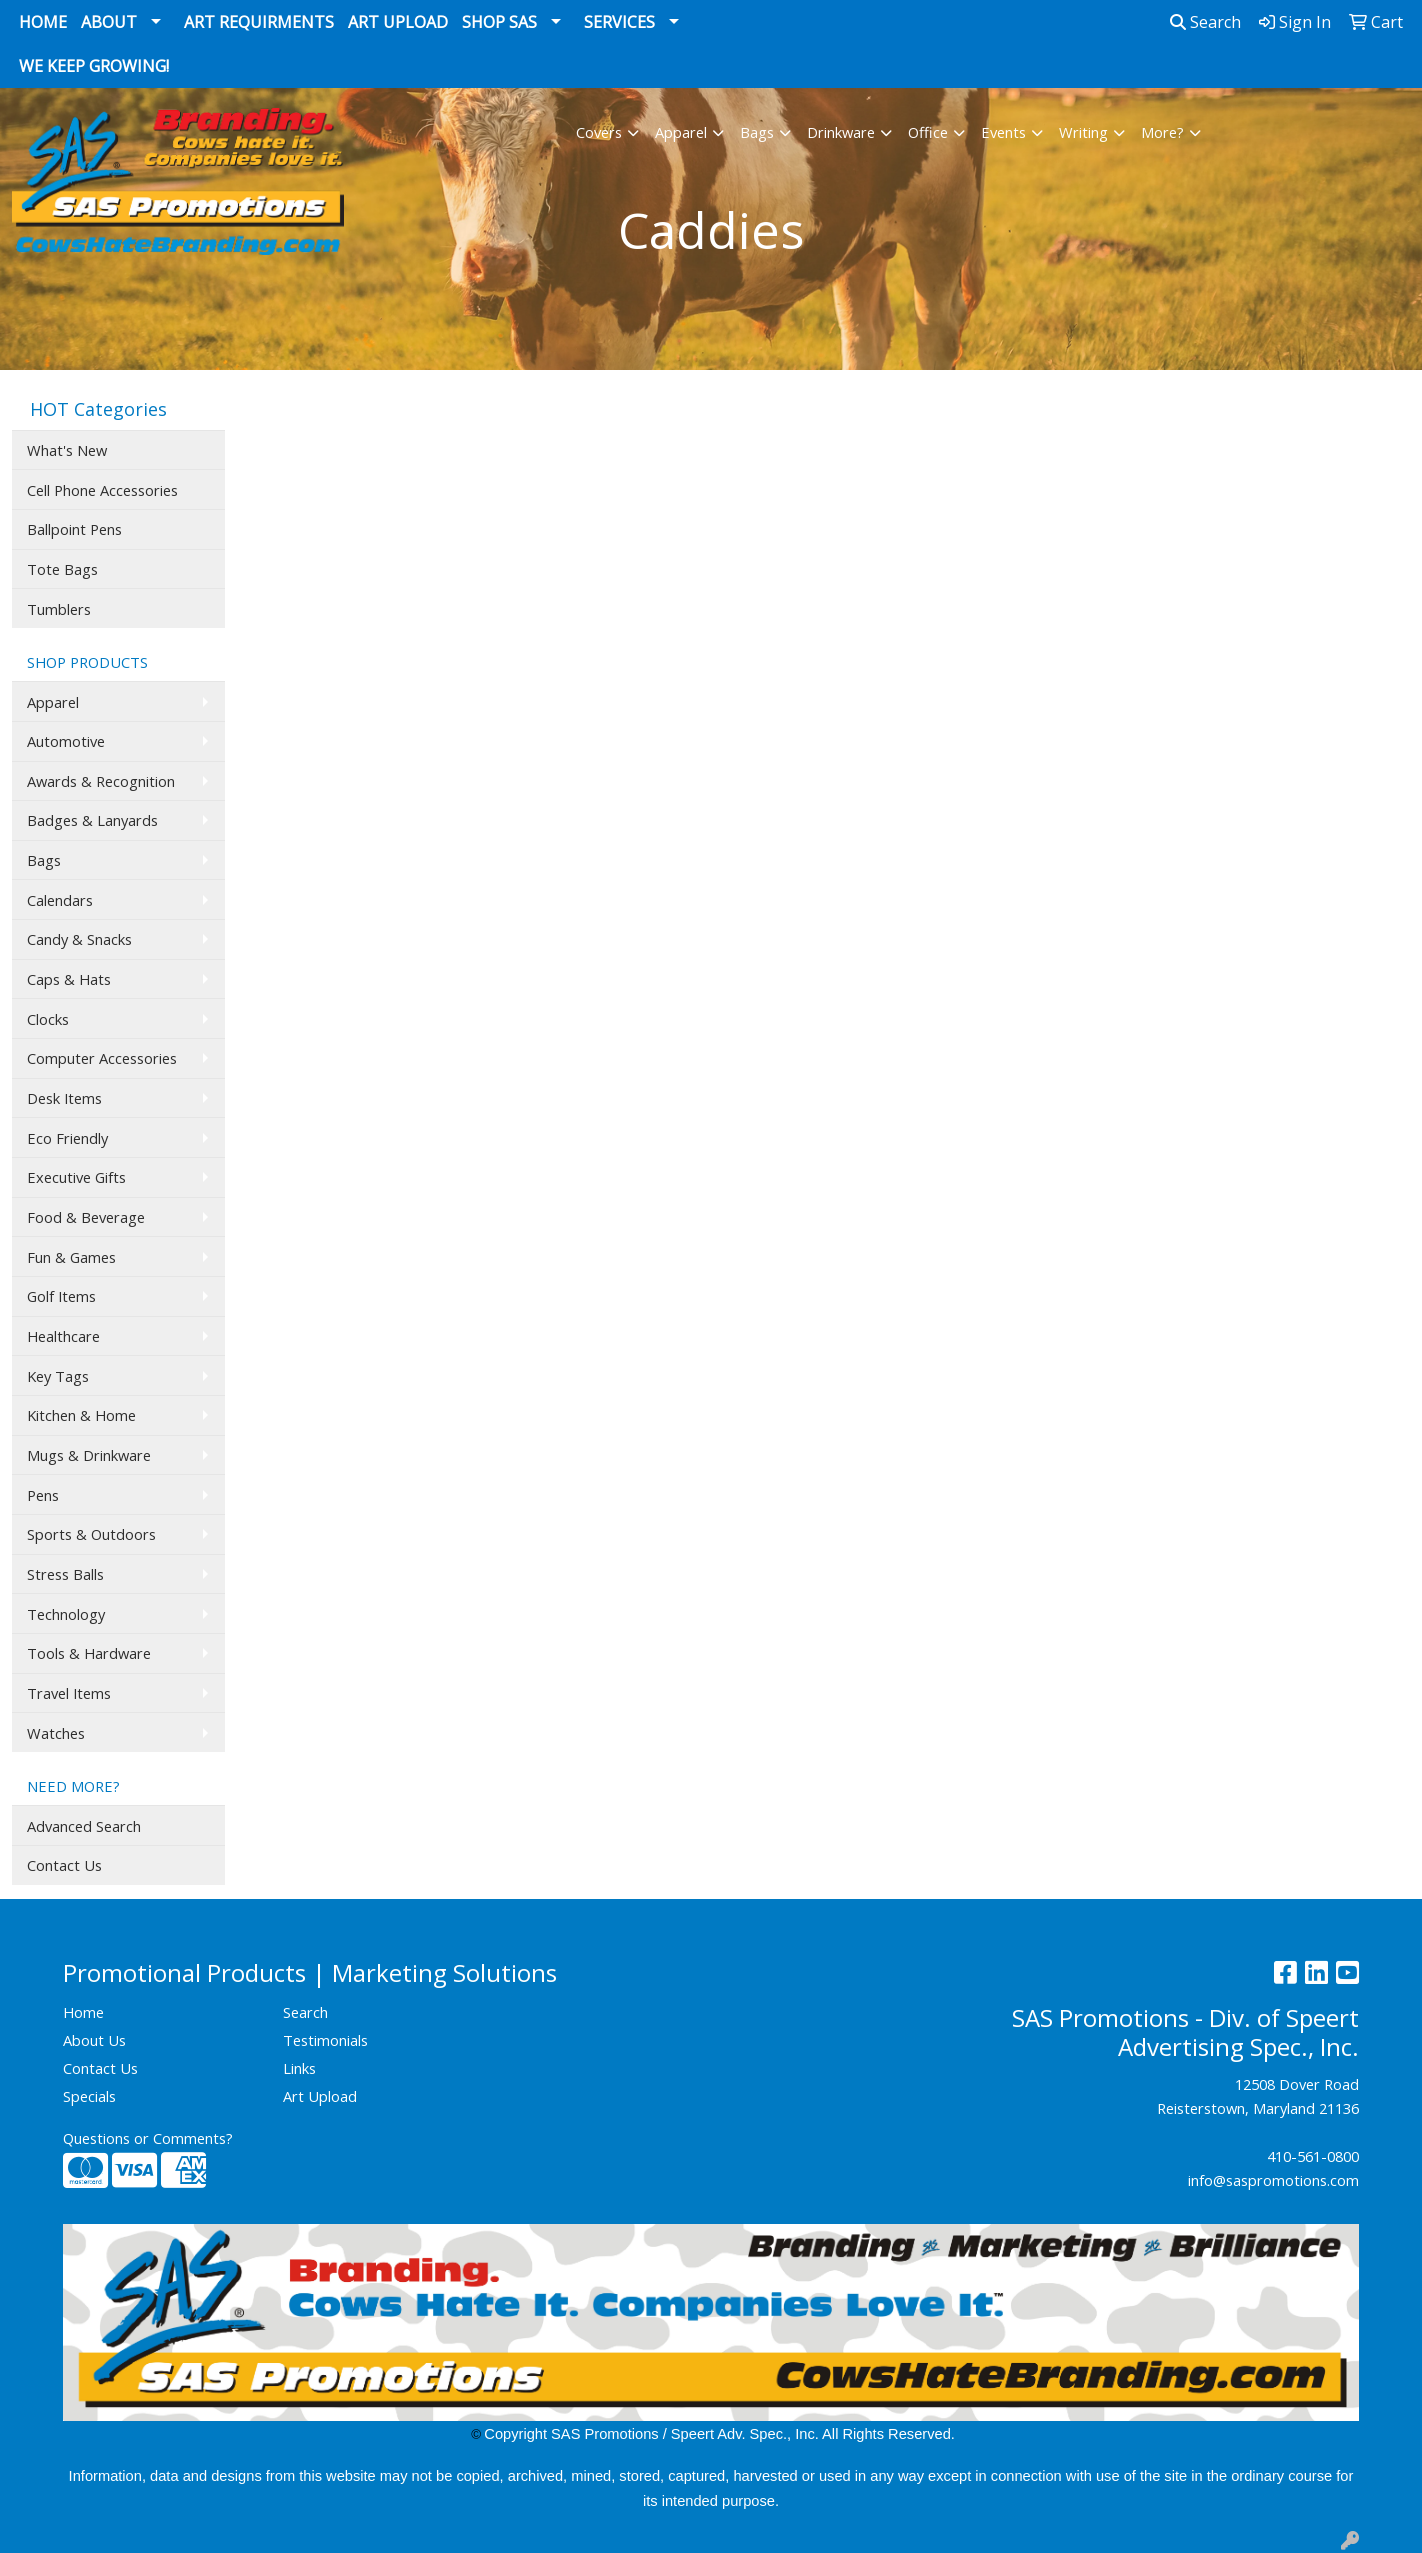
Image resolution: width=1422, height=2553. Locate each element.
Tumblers (59, 609)
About (109, 22)
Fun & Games (71, 1257)
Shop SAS (499, 22)
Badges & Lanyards (92, 820)
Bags (757, 132)
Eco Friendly (67, 1138)
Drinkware (841, 132)
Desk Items (64, 1098)
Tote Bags (62, 569)
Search (1205, 22)
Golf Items (61, 1296)
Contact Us (64, 1865)
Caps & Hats (69, 979)
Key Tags (58, 1376)
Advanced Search (84, 1826)
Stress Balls (65, 1574)
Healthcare (63, 1336)
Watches (56, 1733)
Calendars (60, 900)
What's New (67, 450)
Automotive (66, 741)
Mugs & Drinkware (89, 1455)
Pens (43, 1495)
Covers (599, 132)
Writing (1083, 132)
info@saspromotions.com (1273, 2180)
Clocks (48, 1019)
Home (43, 22)
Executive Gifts (76, 1177)
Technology (66, 1614)
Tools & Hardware (89, 1653)
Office (928, 132)
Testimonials (325, 2040)
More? (1162, 132)
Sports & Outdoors (91, 1534)
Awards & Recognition (101, 781)
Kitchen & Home (81, 1415)
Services (619, 22)
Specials (89, 2096)
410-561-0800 (1313, 2156)
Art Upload (398, 22)
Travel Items (69, 1693)
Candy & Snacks (79, 939)
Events (1003, 132)
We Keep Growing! (94, 66)
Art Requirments (259, 22)
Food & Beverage (86, 1217)
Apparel (681, 132)
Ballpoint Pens (74, 529)
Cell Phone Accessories (102, 490)
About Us (94, 2040)
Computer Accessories (102, 1058)
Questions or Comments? (148, 2138)
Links (299, 2068)
